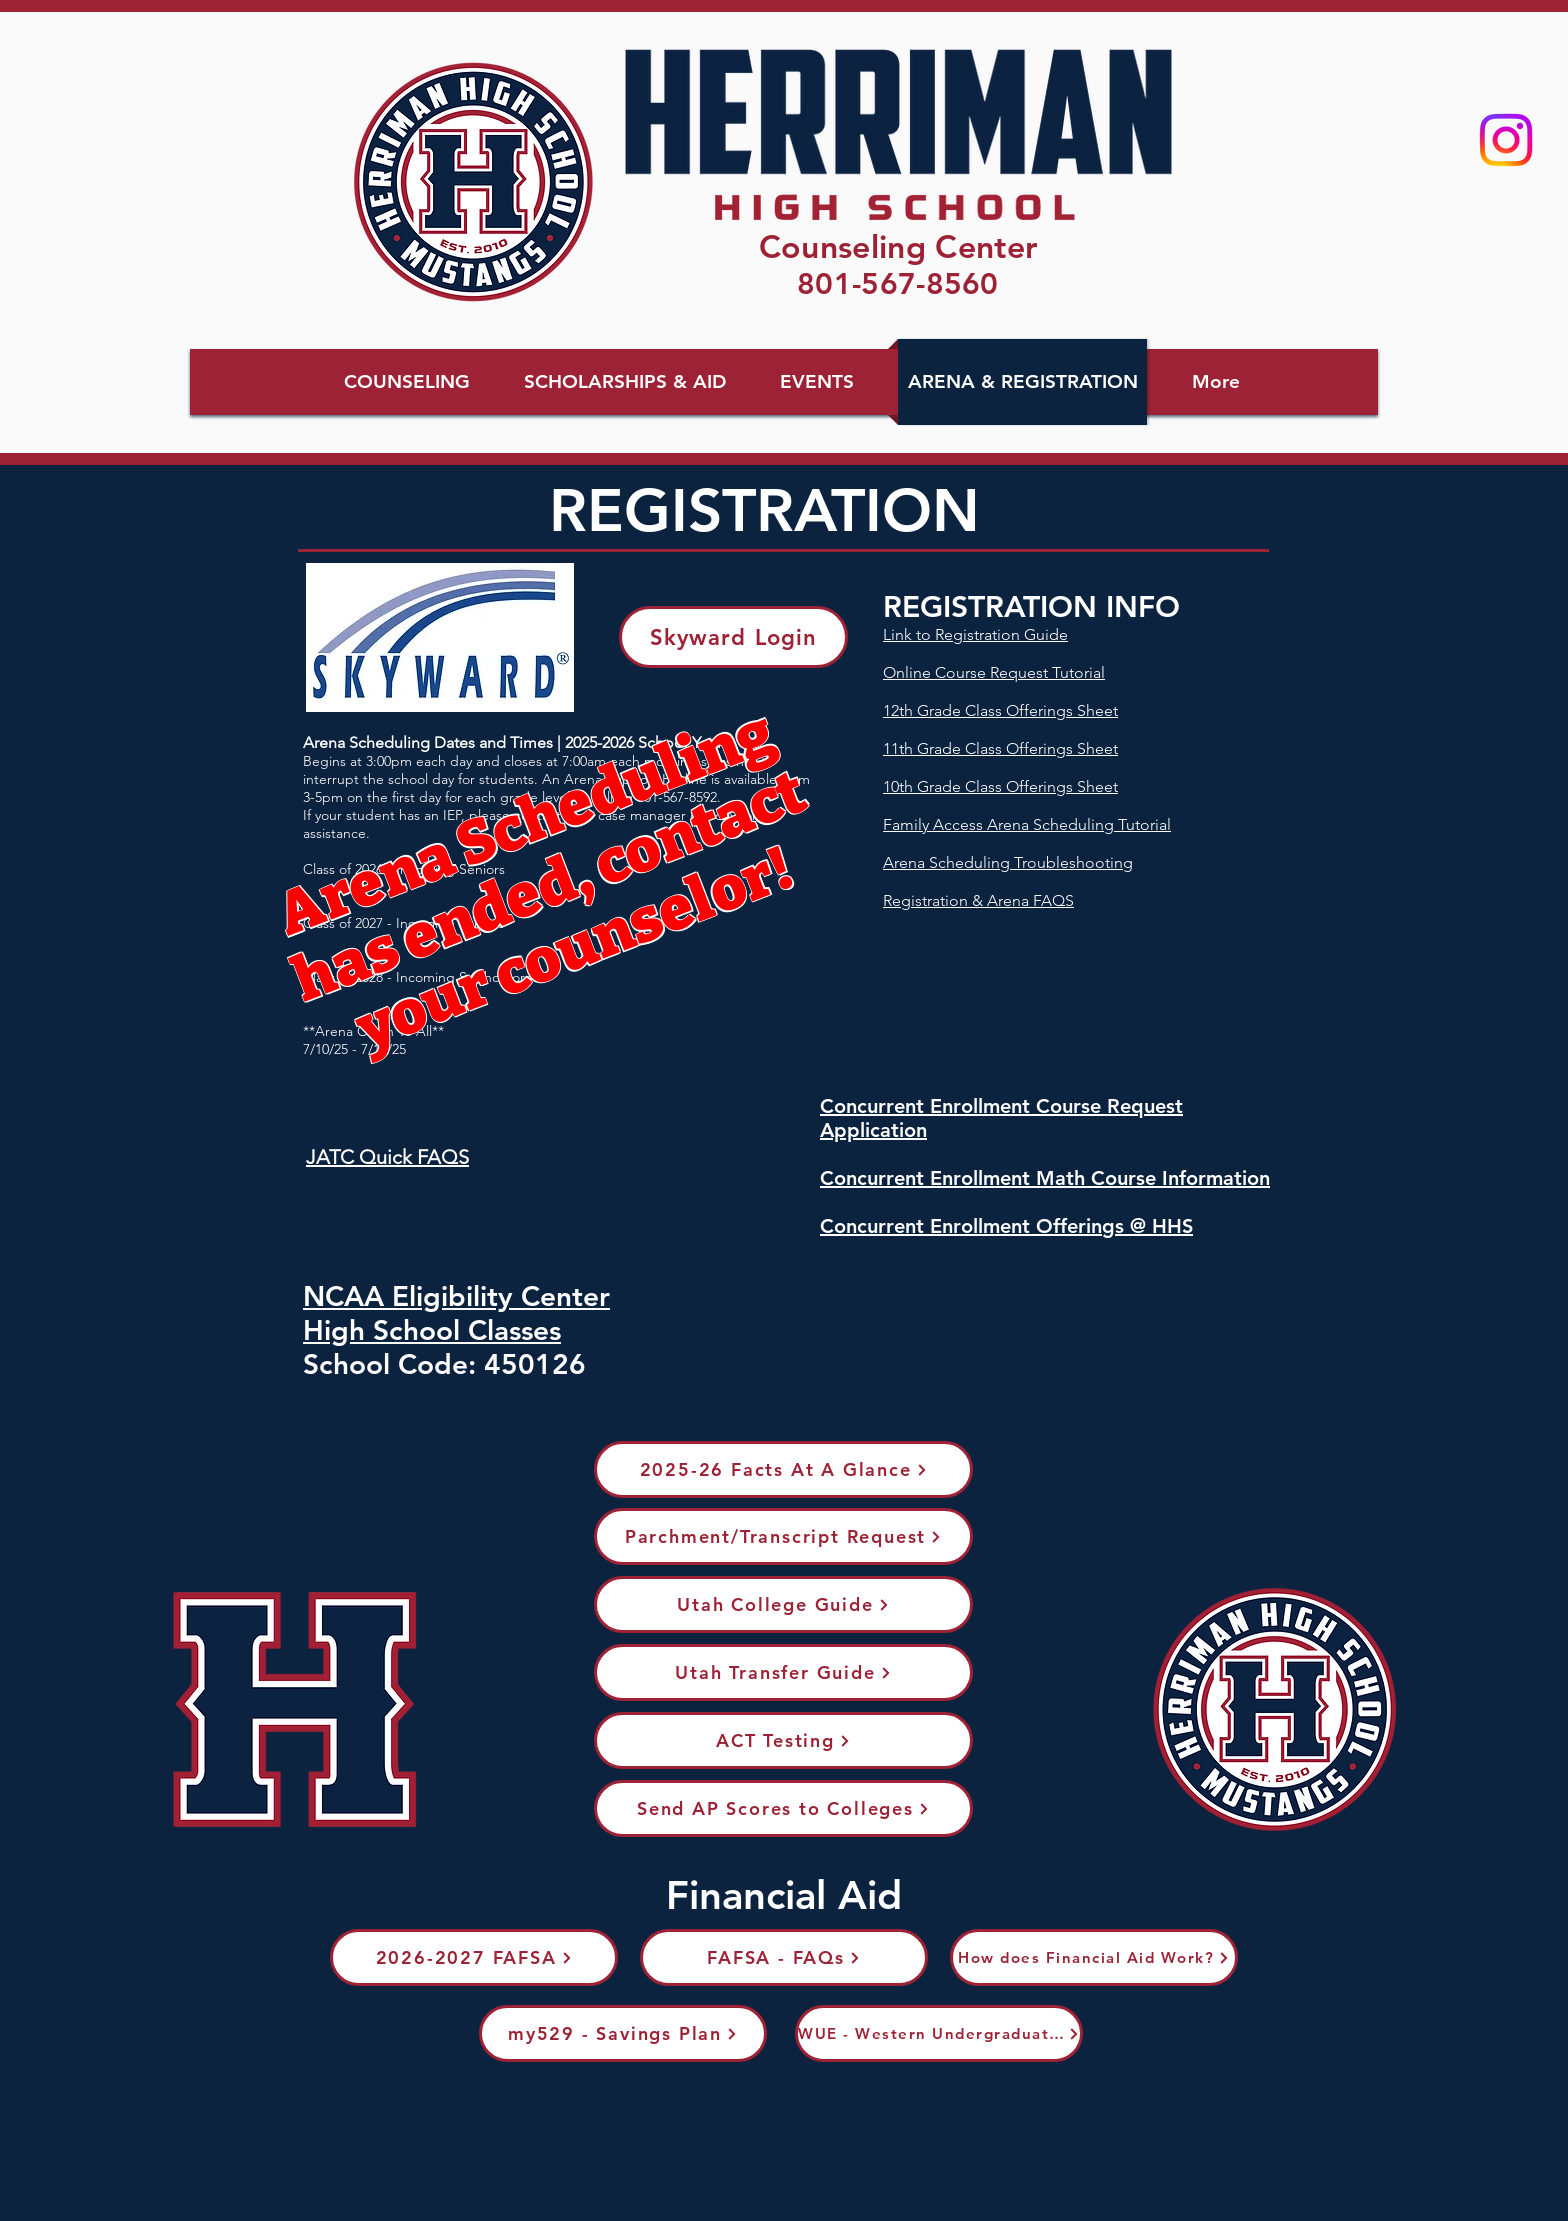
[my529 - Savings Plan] (623, 2033)
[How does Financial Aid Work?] (1094, 1957)
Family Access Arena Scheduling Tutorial (1027, 824)
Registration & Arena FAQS (978, 900)
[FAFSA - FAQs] (784, 1957)
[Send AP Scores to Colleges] (783, 1808)
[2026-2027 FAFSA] (474, 1957)
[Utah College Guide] (783, 1604)
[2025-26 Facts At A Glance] (783, 1469)
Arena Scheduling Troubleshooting (1008, 862)
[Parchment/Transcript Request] (783, 1536)
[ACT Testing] (783, 1740)
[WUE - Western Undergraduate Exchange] (939, 2033)
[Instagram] (1506, 140)
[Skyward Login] (733, 637)
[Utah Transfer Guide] (783, 1672)
